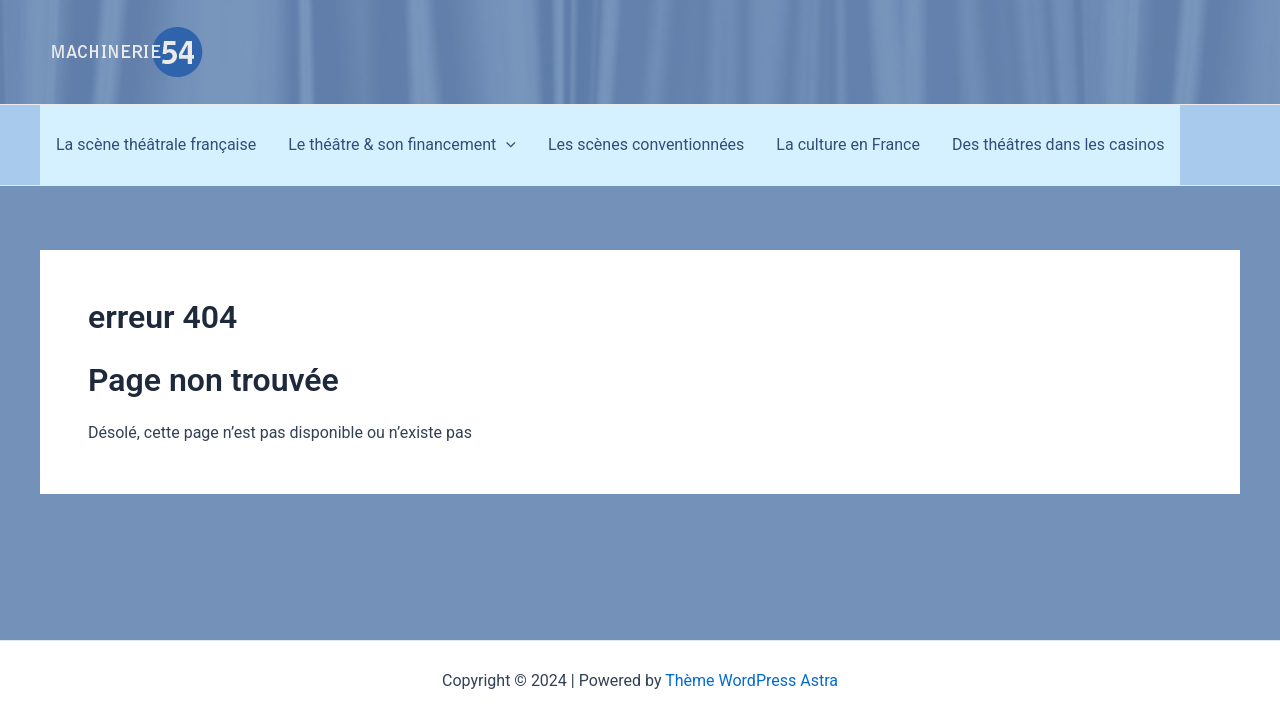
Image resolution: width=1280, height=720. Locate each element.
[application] (506, 145)
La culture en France (848, 144)
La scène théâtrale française (156, 144)
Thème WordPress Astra (751, 680)
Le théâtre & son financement (402, 145)
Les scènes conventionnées (646, 144)
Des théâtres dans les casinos (1058, 144)
